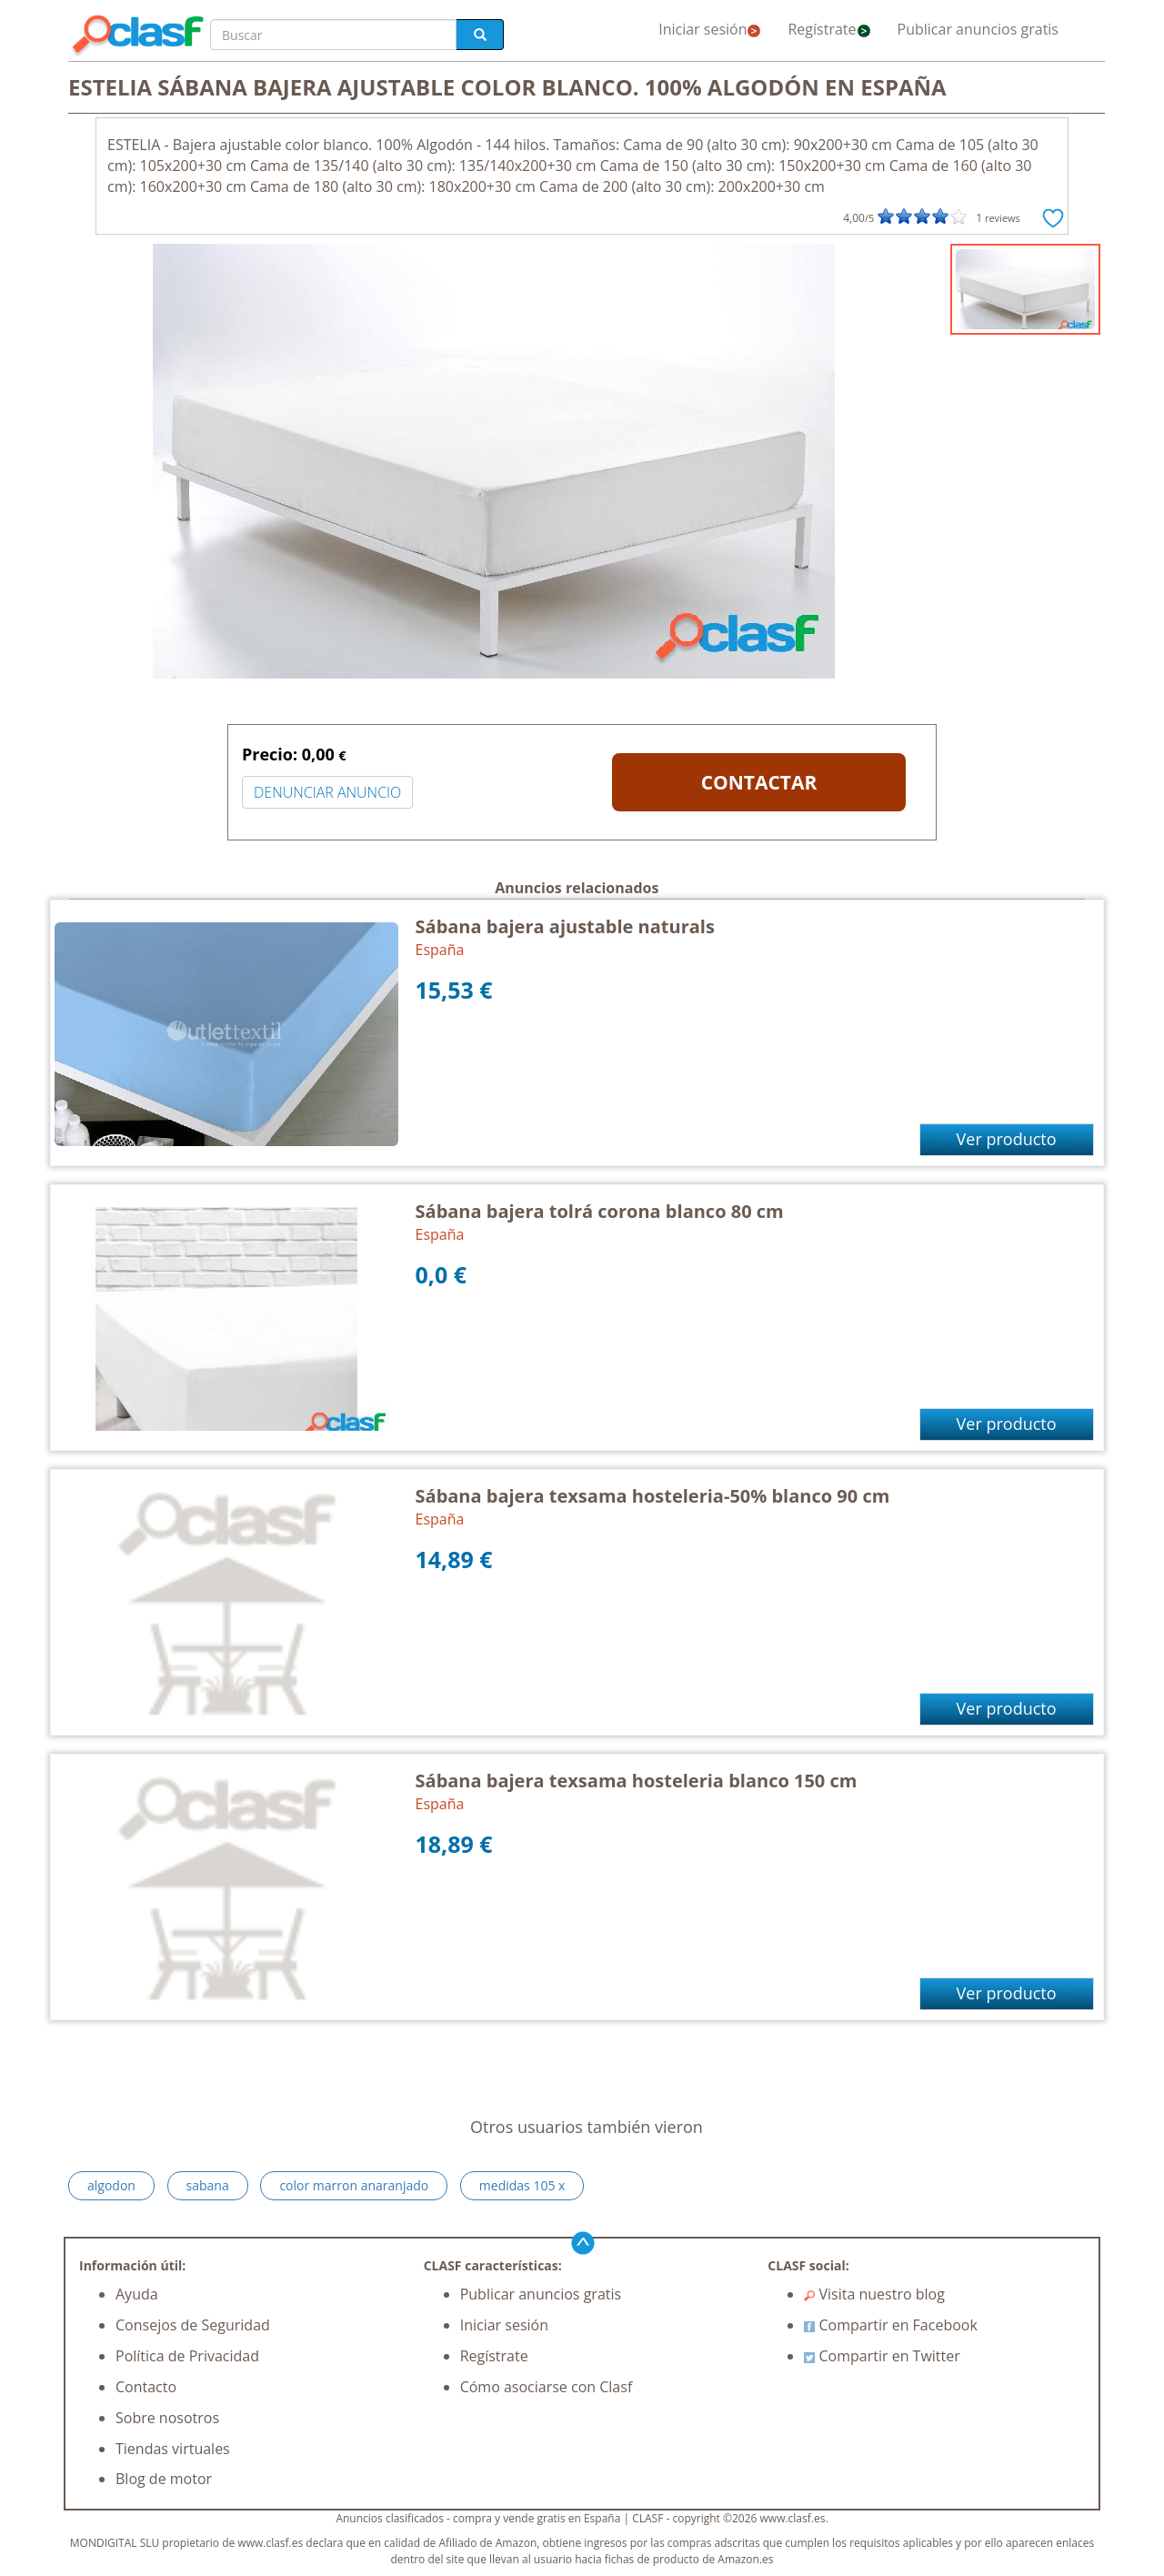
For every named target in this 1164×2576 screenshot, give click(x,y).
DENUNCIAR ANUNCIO (327, 792)
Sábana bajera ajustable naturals (565, 926)
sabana (207, 2185)
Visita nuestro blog (874, 2294)
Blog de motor (163, 2479)
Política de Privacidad (187, 2356)
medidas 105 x (522, 2185)
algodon (111, 2185)
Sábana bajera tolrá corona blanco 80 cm (600, 1211)
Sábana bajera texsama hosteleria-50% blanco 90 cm (653, 1496)
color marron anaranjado (353, 2185)
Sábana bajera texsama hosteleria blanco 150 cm (637, 1780)
